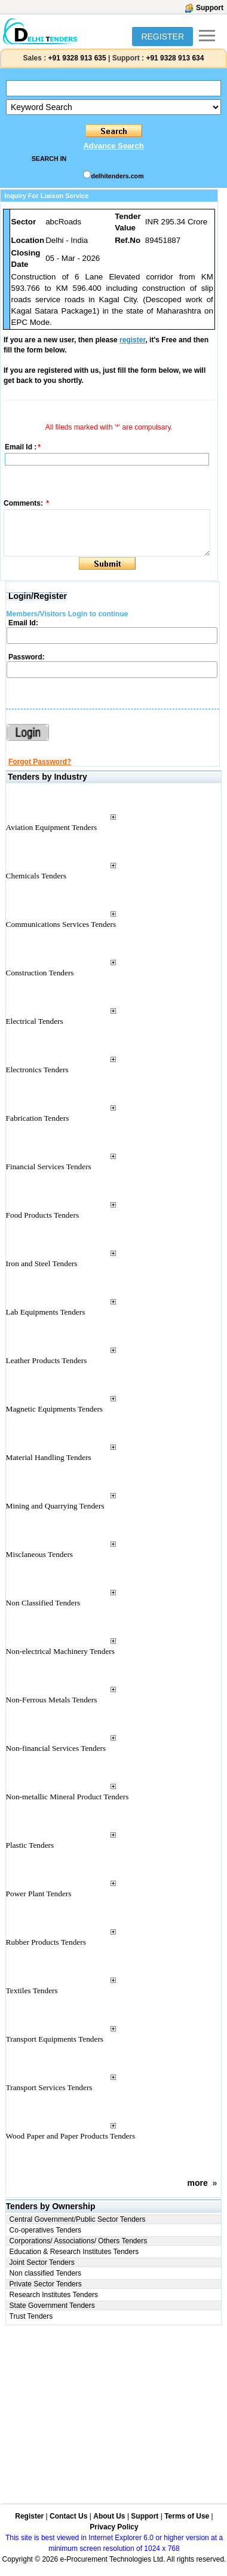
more (198, 2183)
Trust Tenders (31, 2316)
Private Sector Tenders (46, 2284)
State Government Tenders (52, 2305)
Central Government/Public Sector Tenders (78, 2219)
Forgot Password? (39, 762)
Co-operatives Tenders (46, 2230)
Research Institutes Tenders (54, 2295)
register (132, 340)
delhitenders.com (117, 176)
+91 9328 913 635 (76, 58)
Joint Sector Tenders (42, 2262)
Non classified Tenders (46, 2273)
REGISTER (162, 36)
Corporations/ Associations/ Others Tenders (79, 2241)
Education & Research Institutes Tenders (74, 2251)
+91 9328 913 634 (175, 58)
